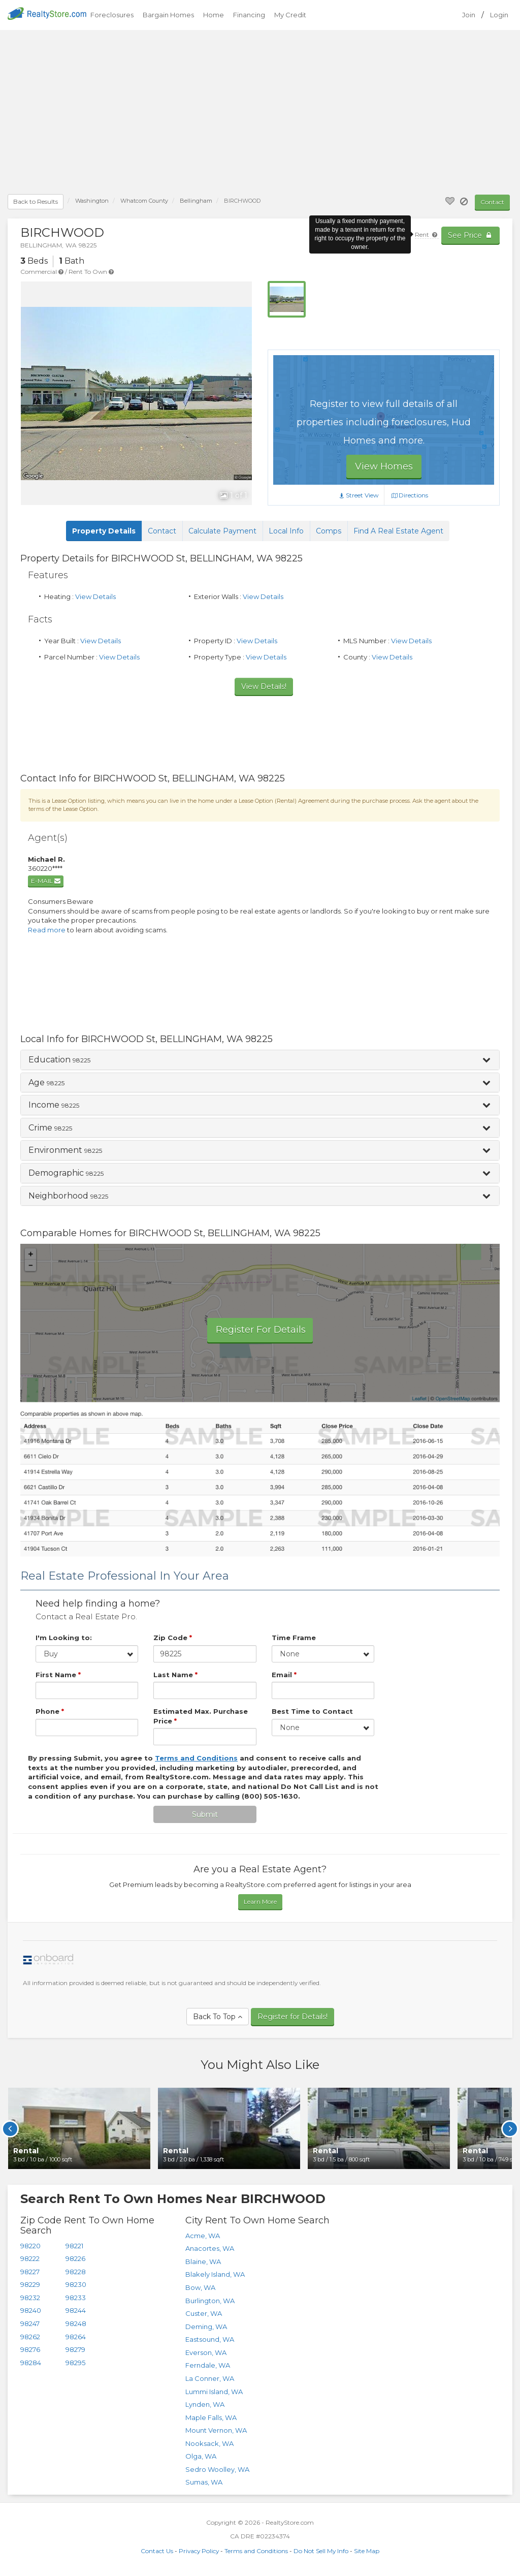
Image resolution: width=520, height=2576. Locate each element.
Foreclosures (112, 15)
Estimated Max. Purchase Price (200, 1716)
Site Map (366, 2551)
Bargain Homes (168, 15)
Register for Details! (292, 2016)
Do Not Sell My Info (321, 2551)
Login (499, 15)
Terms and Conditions (256, 2551)
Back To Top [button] (217, 2016)
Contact (492, 202)
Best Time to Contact (312, 1711)
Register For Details (261, 1329)
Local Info (286, 531)
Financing (249, 15)
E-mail (45, 881)
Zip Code (172, 1637)
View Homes (384, 466)
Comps (328, 531)
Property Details (104, 531)
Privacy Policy (199, 2551)
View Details (95, 596)
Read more (47, 930)
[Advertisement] (260, 114)
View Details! (263, 686)
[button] (260, 1060)
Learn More (260, 1901)
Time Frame (294, 1637)
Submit (205, 1814)
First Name (58, 1675)
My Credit (290, 15)
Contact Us (157, 2551)
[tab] (260, 1060)
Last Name (175, 1675)
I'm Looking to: (64, 1637)
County (144, 200)
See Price (470, 235)
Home (213, 15)
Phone (50, 1711)
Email (284, 1675)
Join (468, 15)
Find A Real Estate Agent (398, 531)
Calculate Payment (222, 531)
